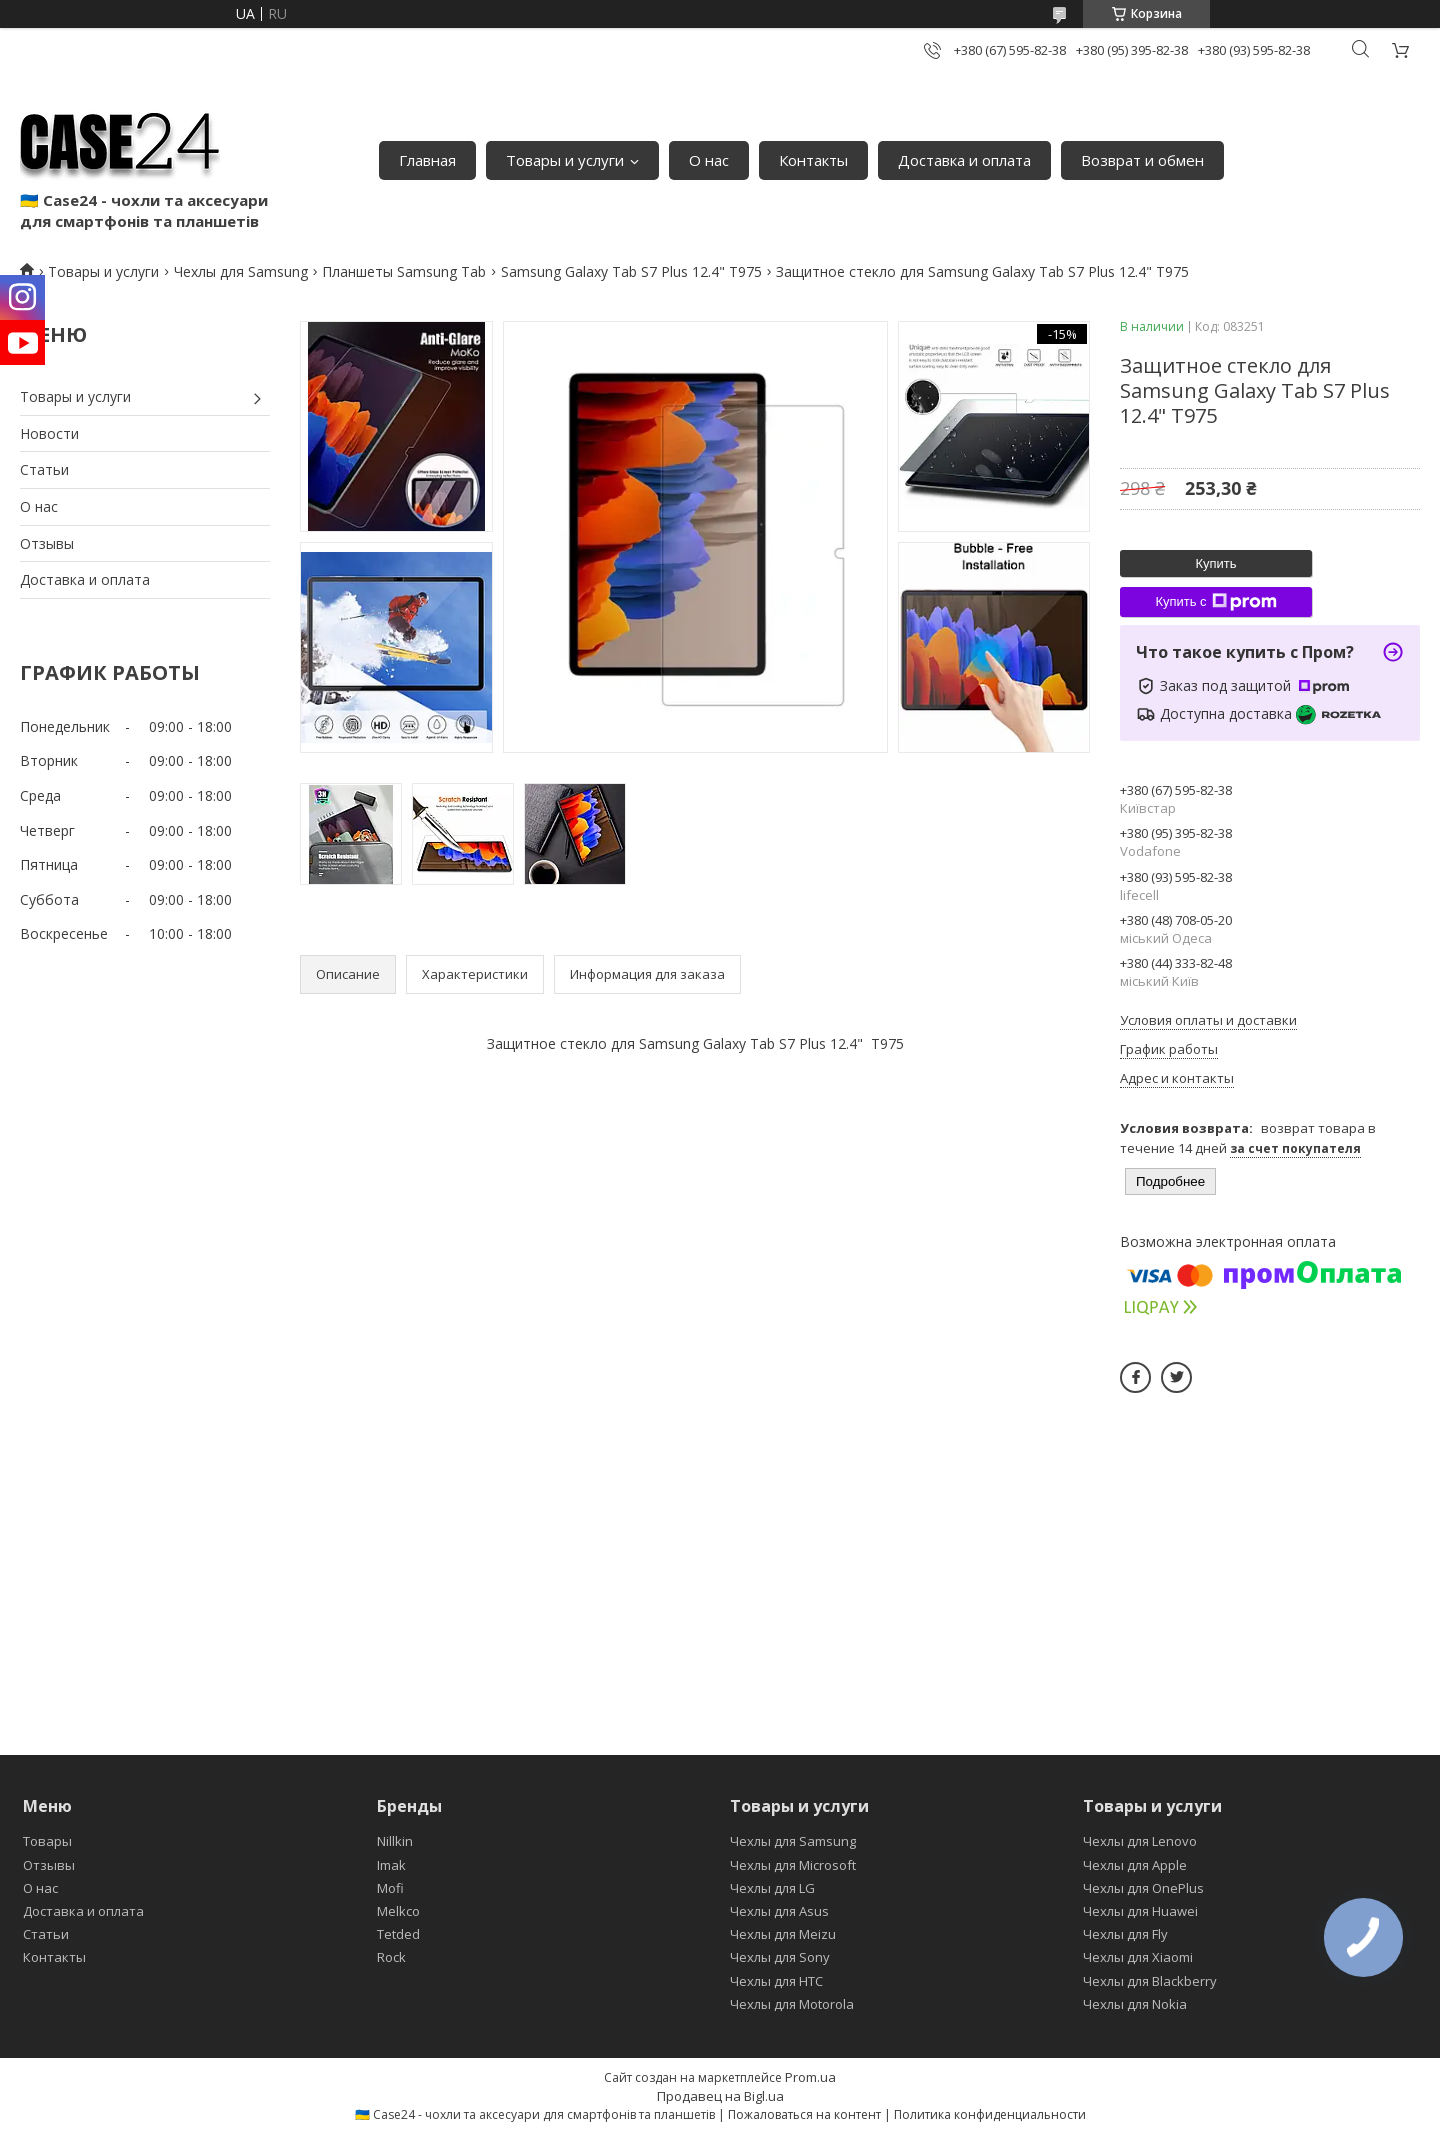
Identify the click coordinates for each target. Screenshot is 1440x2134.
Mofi (390, 1888)
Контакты (813, 160)
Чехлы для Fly (1125, 1934)
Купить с (1215, 602)
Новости (49, 433)
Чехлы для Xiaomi (1138, 1957)
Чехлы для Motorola (792, 2004)
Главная (427, 160)
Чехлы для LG (772, 1888)
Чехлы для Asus (779, 1911)
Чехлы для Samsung (241, 271)
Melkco (398, 1911)
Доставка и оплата (964, 160)
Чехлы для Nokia (1135, 2004)
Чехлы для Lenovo (1140, 1841)
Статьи (44, 469)
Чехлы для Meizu (783, 1934)
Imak (391, 1865)
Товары (47, 1841)
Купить (1215, 563)
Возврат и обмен (1142, 160)
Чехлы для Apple (1135, 1865)
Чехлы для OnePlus (1143, 1888)
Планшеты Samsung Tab (404, 271)
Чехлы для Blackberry (1150, 1981)
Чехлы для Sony (780, 1957)
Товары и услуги (565, 160)
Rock (391, 1957)
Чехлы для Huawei (1140, 1911)
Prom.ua (810, 2077)
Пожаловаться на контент (804, 2114)
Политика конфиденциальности (990, 2114)
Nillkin (395, 1841)
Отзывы (47, 543)
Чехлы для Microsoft (793, 1865)
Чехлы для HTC (776, 1981)
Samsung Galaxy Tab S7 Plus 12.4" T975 (631, 271)
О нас (709, 160)
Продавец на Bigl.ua (720, 2096)
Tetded (398, 1934)
